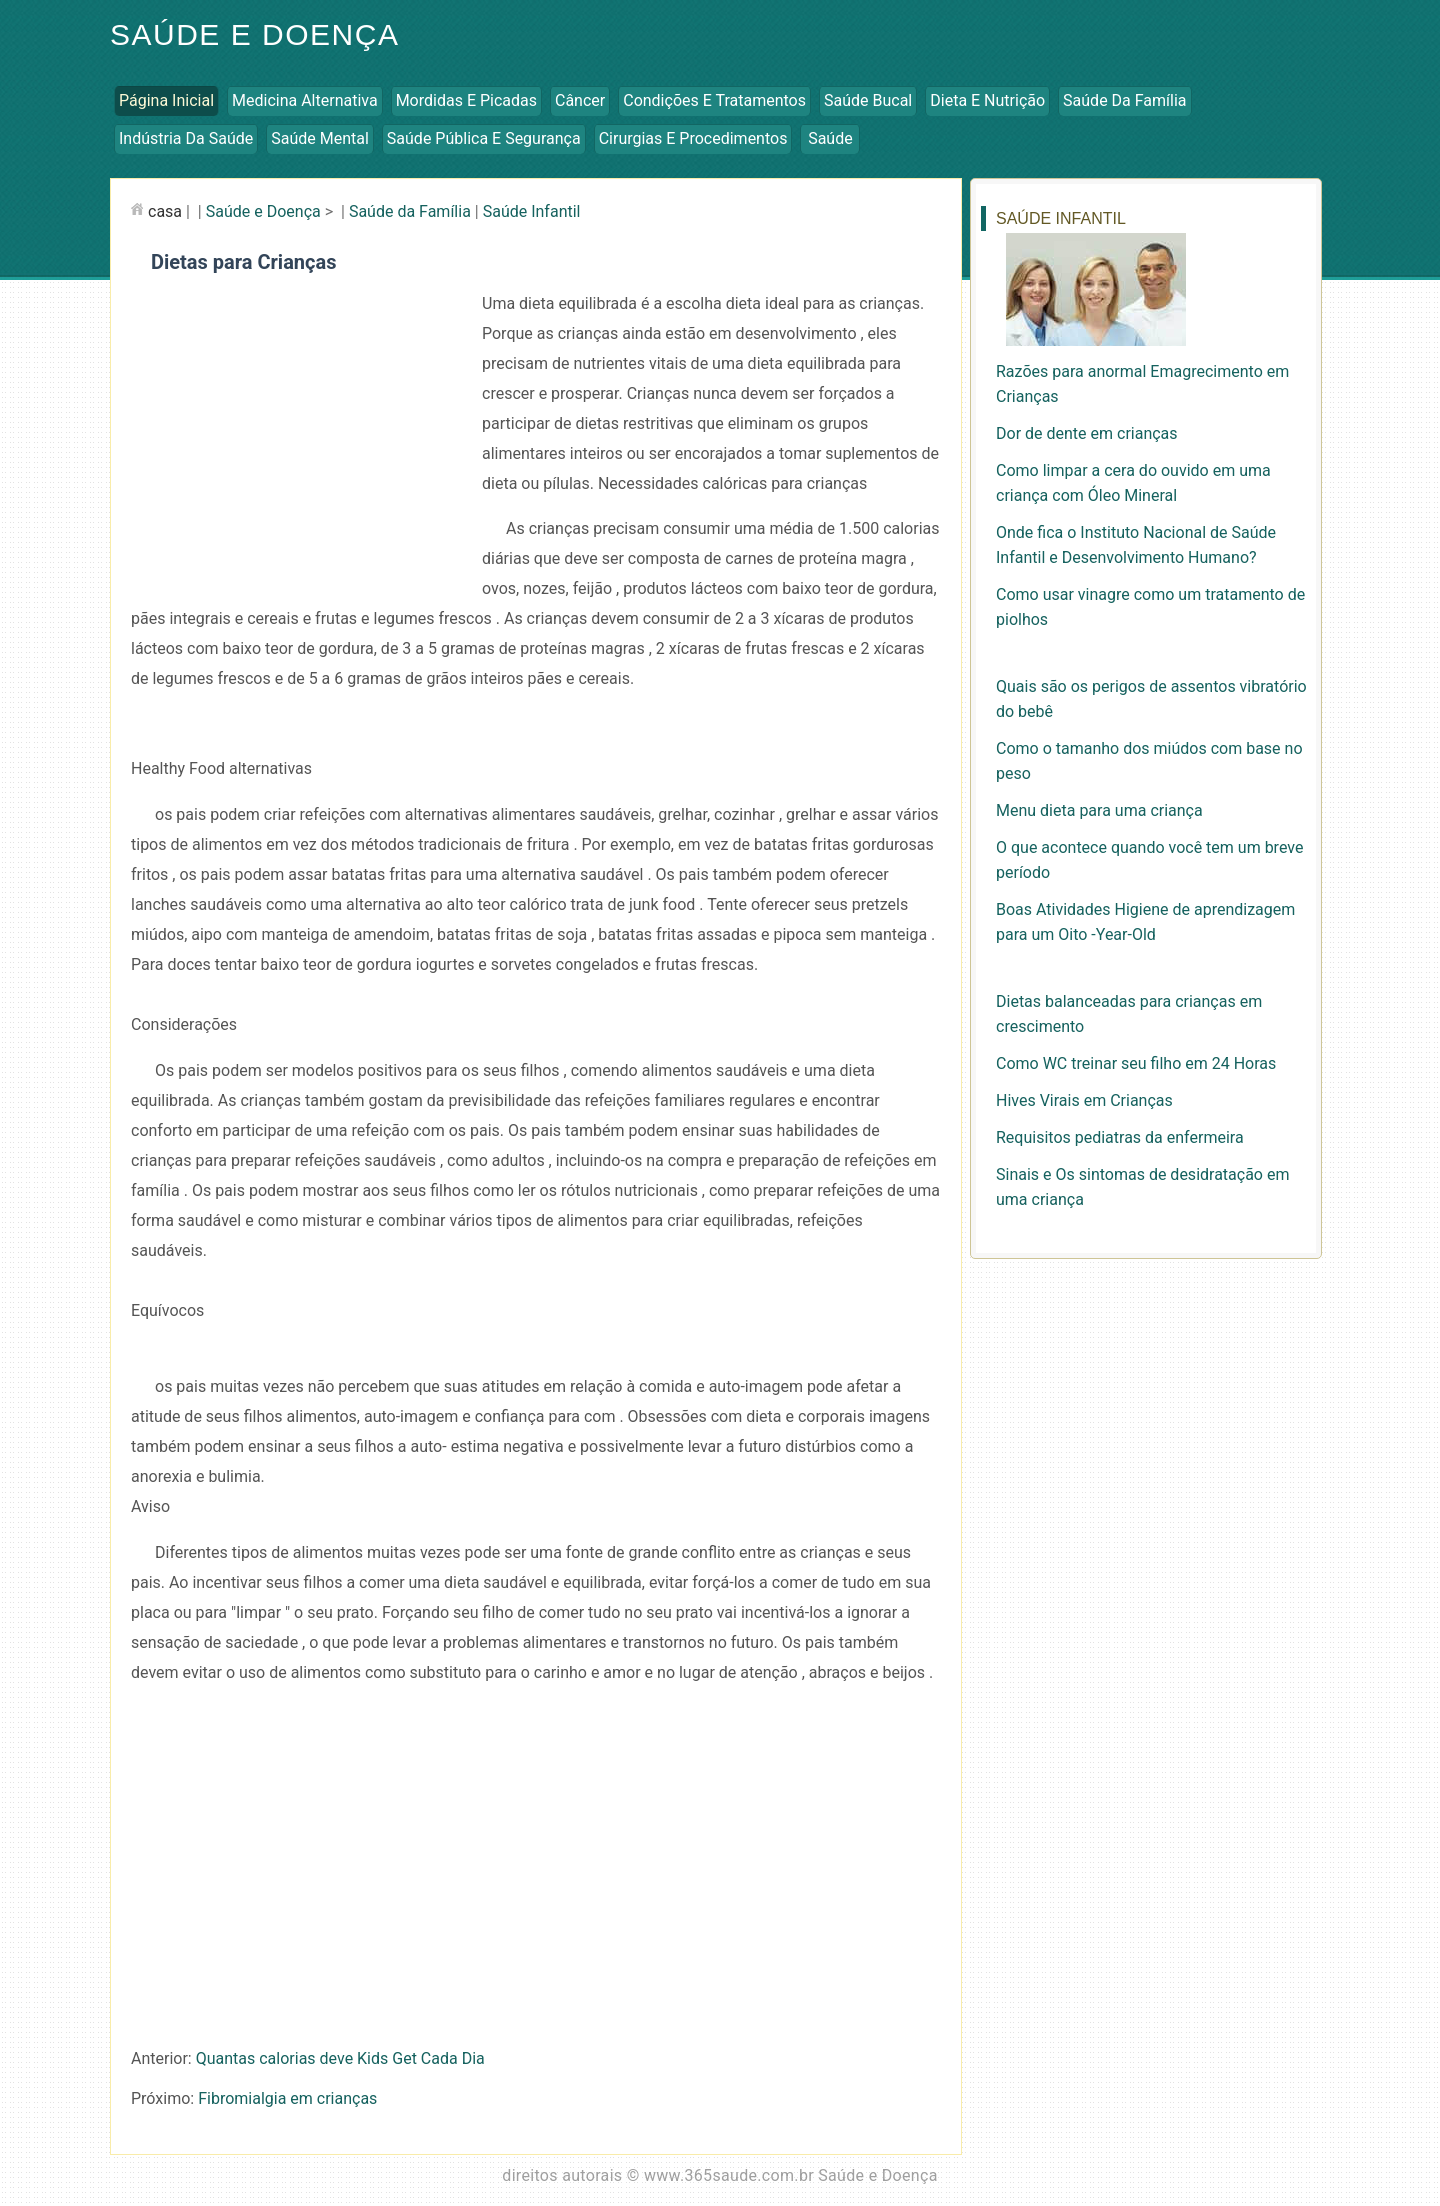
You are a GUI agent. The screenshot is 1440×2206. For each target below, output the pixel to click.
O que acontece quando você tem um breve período (1149, 860)
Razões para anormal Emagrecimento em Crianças (1142, 384)
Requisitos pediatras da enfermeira (1120, 1137)
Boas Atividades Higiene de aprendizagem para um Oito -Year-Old (1145, 922)
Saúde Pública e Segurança (484, 138)
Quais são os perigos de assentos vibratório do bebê (1151, 699)
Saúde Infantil (532, 211)
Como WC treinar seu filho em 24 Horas (1136, 1063)
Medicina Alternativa (305, 100)
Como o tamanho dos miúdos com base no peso (1149, 761)
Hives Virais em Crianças (1084, 1100)
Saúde (830, 138)
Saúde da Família (1124, 100)
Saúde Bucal (868, 100)
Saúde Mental (320, 138)
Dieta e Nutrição (987, 100)
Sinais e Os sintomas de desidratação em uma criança (1142, 1187)
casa (165, 211)
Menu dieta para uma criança (1099, 810)
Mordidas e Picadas (466, 100)
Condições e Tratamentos (714, 100)
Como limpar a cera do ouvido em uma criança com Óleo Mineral (1133, 483)
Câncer (580, 100)
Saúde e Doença (254, 34)
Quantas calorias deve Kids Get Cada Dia (340, 2058)
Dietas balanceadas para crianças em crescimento (1129, 1014)
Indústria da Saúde (186, 138)
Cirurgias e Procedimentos (693, 138)
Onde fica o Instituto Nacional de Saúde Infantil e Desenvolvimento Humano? (1136, 545)
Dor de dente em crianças (1087, 433)
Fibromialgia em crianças (287, 2098)
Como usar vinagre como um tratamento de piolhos (1150, 607)
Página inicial (166, 100)
